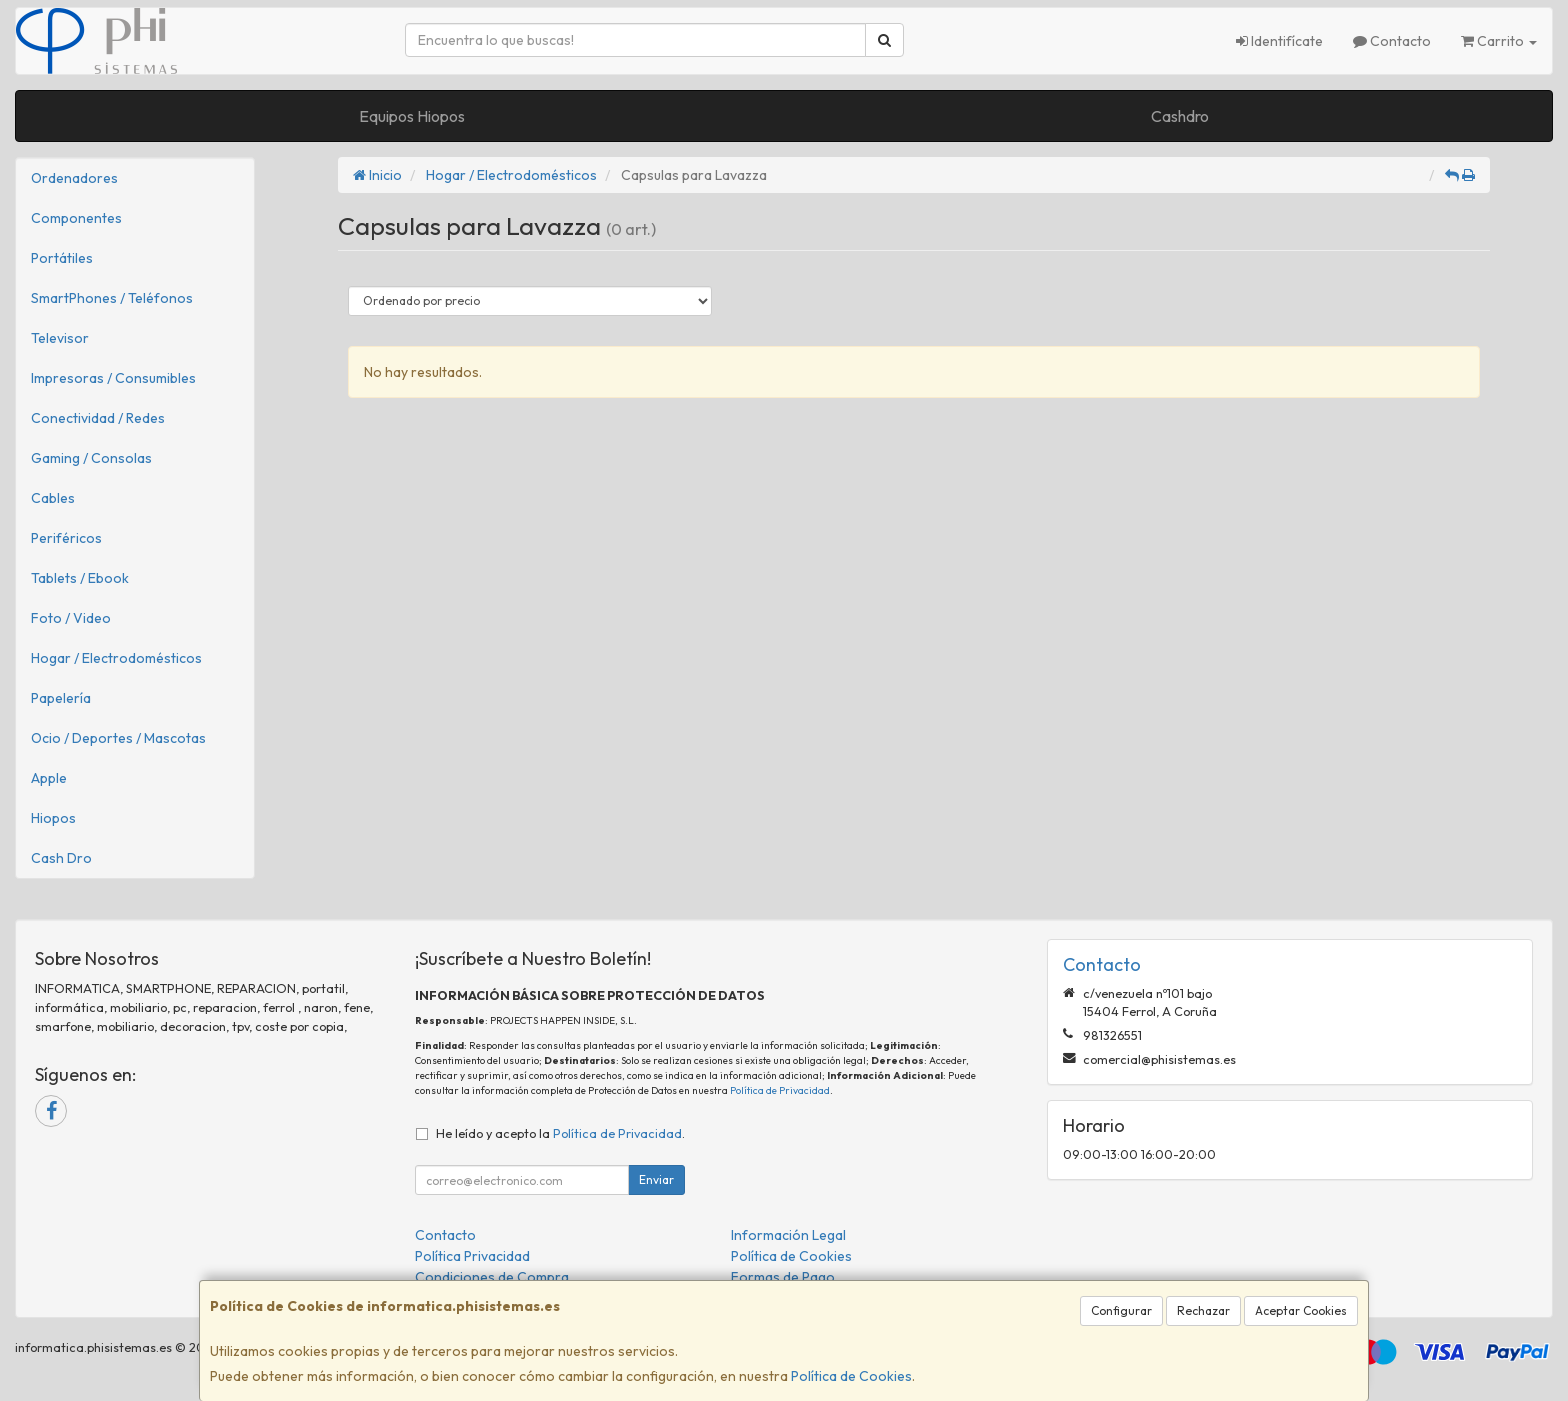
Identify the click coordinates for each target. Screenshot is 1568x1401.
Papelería (61, 698)
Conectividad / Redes (98, 418)
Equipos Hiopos (412, 116)
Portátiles (62, 258)
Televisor (60, 338)
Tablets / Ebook (80, 578)
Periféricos (66, 538)
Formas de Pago (783, 1277)
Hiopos (53, 818)
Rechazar (1203, 1310)
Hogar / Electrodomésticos (116, 658)
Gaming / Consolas (91, 458)
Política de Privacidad (780, 1090)
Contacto (1392, 41)
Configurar (1121, 1310)
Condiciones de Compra (492, 1277)
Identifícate (1279, 41)
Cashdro (1180, 116)
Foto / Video (71, 618)
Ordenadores (74, 178)
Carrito (1499, 41)
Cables (53, 498)
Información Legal (788, 1235)
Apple (49, 778)
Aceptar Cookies (1301, 1310)
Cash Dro (61, 858)
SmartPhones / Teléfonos (112, 298)
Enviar (656, 1179)
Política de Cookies (851, 1376)
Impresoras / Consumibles (113, 378)
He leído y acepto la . (560, 1133)
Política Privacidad (472, 1256)
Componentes (76, 218)
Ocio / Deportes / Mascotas (118, 738)
